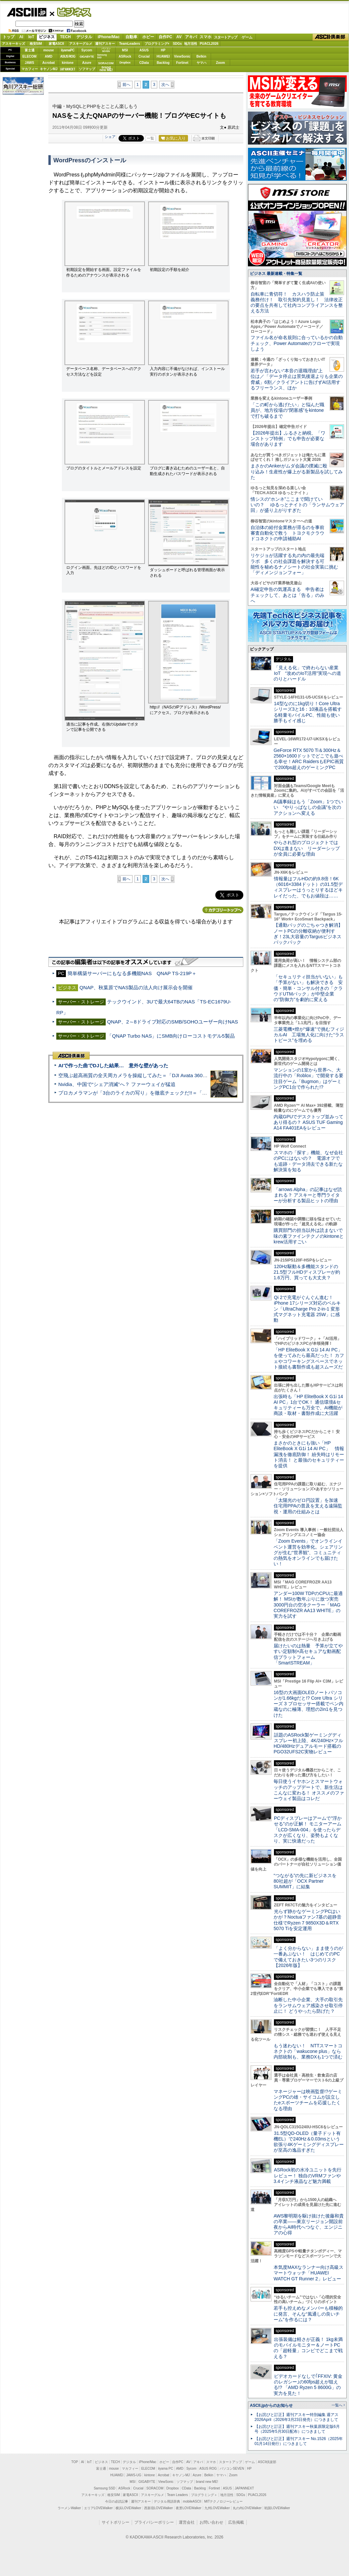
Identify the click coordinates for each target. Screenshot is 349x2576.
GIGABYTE (87, 56)
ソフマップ (87, 69)
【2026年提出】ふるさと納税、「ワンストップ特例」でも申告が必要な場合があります (288, 438)
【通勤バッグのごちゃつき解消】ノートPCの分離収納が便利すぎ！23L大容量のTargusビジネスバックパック (308, 933)
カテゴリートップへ (222, 910)
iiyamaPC (67, 50)
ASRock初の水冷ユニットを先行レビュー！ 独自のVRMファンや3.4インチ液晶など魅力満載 (307, 2175)
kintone (68, 63)
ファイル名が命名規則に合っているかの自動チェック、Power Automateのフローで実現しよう (297, 343)
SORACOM (155, 2488)
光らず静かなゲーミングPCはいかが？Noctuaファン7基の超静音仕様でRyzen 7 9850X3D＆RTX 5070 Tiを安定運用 (307, 1920)
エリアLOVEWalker (98, 2508)
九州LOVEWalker (217, 2508)
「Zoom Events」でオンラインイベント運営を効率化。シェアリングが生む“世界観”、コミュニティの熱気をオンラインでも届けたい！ (308, 1552)
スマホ (205, 37)
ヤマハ (201, 63)
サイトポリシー (115, 2522)
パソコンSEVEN (106, 49)
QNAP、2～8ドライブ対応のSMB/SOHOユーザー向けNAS (172, 1021)
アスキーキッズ (13, 43)
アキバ (191, 37)
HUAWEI (163, 56)
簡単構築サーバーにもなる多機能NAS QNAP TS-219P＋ (132, 973)
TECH (65, 37)
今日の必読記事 (116, 2501)
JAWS (29, 63)
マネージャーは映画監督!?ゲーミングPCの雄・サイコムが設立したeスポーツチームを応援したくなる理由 (308, 2100)
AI (21, 37)
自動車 (131, 37)
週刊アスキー (105, 43)
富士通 (30, 50)
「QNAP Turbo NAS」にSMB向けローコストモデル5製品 (170, 1036)
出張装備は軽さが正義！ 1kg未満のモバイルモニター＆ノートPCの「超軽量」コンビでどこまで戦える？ (308, 2348)
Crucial (144, 56)
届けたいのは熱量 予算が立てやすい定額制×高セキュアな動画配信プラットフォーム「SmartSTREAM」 (308, 1654)
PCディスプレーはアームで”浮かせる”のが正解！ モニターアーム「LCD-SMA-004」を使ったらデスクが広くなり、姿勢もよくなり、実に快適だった (308, 1830)
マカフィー (29, 69)
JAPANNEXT (67, 68)
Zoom (220, 63)
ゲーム (247, 37)
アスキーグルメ (80, 43)
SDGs (177, 43)
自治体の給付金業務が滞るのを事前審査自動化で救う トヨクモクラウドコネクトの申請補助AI (287, 533)
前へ (126, 84)
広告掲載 (236, 2522)
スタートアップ (225, 37)
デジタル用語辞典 (167, 2501)
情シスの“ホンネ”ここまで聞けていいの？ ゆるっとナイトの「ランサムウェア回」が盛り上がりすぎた (297, 504)
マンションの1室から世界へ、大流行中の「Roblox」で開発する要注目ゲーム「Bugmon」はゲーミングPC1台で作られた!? (308, 1078)
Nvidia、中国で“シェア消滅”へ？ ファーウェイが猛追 (116, 1084)
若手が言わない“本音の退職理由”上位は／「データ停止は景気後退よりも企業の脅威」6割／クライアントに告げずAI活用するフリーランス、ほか (297, 379)
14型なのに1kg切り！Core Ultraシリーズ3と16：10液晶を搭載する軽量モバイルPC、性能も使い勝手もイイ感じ (308, 712)
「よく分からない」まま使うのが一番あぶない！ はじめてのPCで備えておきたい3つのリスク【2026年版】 (308, 1957)
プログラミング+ (157, 43)
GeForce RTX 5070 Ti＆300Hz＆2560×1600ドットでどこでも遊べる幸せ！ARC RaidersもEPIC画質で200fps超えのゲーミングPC (309, 759)
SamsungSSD (102, 56)
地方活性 (190, 43)
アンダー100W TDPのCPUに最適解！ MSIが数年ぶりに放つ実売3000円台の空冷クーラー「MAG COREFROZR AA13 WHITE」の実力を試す (308, 1605)
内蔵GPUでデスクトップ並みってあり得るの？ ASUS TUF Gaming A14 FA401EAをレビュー (308, 1122)
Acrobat (48, 63)
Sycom (86, 50)
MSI (125, 50)
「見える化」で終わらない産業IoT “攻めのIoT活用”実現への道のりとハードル (307, 673)
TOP (74, 2462)
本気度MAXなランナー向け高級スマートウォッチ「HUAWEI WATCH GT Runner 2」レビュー (308, 2273)
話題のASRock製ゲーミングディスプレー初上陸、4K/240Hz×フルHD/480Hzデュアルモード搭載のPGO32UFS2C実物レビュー (308, 1743)
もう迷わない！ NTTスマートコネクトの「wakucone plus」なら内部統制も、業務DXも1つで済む (308, 2051)
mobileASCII (192, 2501)
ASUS (144, 50)
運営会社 (187, 2522)
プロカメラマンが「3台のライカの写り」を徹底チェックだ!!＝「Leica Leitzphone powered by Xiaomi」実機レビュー (187, 1093)
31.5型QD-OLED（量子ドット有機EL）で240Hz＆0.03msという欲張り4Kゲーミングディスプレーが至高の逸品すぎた (309, 2142)
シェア (110, 137)
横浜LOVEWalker (128, 2508)
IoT (31, 37)
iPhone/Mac (109, 37)
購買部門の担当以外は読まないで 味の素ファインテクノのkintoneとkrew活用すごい (310, 1236)
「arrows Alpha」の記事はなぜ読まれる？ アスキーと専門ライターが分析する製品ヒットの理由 (308, 1195)
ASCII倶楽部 (330, 37)
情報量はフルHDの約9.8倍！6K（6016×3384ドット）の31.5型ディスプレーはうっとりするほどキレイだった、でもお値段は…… (308, 887)
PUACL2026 (209, 43)
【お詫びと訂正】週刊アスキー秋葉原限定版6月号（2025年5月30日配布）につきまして (297, 2429)
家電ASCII (56, 43)
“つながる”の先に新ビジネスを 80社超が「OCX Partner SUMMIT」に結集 (307, 1881)
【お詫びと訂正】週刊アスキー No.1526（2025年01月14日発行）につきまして (299, 2441)
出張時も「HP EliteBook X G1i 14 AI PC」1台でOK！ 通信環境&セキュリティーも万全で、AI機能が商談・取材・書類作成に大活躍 (308, 1405)
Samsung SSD (105, 2488)
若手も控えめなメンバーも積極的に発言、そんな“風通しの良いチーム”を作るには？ (308, 2313)
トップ (8, 37)
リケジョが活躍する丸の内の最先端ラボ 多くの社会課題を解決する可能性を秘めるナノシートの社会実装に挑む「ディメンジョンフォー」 (294, 564)
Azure (87, 63)
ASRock (125, 56)
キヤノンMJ (49, 69)
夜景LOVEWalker (188, 2508)
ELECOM (29, 56)
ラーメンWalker (69, 2508)
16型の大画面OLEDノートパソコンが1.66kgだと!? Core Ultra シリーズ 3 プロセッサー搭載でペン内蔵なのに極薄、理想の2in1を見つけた (308, 1704)
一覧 (150, 138)
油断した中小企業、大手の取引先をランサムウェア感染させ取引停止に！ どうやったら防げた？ (308, 2005)
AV (179, 37)
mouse (48, 50)
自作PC (165, 37)
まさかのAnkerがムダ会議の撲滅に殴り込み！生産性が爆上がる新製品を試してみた (297, 471)
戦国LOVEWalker (277, 2508)
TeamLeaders (129, 43)
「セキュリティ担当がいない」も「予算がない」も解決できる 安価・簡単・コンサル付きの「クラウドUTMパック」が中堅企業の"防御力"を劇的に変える (308, 988)
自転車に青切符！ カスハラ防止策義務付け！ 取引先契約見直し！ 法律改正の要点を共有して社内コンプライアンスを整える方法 (297, 302)
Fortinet (182, 63)
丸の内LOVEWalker (247, 2508)
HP (163, 50)
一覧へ (337, 2405)
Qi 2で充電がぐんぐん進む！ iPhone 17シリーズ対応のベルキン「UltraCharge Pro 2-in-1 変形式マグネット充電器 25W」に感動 (307, 1309)
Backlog (163, 63)
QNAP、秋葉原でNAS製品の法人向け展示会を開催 (136, 987)
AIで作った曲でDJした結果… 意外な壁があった (113, 1065)
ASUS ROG (67, 56)
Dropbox (125, 62)
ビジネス (70, 12)
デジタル (84, 37)
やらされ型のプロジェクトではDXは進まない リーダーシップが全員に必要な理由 (307, 848)
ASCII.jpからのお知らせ (271, 2405)
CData (144, 63)
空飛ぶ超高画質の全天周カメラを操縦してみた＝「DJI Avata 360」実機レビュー (147, 1075)
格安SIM (36, 43)
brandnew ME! (106, 69)
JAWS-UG (133, 2475)
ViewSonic (182, 56)
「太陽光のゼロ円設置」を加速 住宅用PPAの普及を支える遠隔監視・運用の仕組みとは (308, 1506)
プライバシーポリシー (154, 2522)
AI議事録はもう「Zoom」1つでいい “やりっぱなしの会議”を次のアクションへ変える (308, 807)
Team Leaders (177, 2495)
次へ (165, 84)
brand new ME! (207, 2481)
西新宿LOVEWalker (158, 2508)
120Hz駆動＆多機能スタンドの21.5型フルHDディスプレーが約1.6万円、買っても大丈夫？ (307, 1272)
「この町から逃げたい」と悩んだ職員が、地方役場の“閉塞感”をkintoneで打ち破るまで (287, 410)
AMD (48, 56)
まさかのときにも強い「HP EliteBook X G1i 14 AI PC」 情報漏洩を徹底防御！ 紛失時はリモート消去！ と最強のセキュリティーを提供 (309, 1454)
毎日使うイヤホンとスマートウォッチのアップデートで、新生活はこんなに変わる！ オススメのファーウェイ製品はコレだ (309, 1790)
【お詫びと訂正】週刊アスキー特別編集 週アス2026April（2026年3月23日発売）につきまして (296, 2417)
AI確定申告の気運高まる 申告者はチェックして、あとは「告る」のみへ (287, 595)
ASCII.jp (26, 12)
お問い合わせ (211, 2522)
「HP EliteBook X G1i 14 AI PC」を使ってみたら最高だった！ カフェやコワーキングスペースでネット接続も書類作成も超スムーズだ (309, 1358)
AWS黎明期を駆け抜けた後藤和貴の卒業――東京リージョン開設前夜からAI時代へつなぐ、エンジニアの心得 (309, 2224)
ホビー (148, 37)
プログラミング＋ (204, 2495)
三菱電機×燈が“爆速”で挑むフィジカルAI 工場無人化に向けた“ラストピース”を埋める (309, 1034)
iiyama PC (165, 2468)
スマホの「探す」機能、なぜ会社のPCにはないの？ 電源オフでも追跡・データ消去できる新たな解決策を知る (308, 1161)
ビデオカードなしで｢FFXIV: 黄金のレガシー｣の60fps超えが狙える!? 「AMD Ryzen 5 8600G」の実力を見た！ (308, 2385)
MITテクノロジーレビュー (223, 2501)
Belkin (201, 56)
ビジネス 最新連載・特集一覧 (276, 273)
